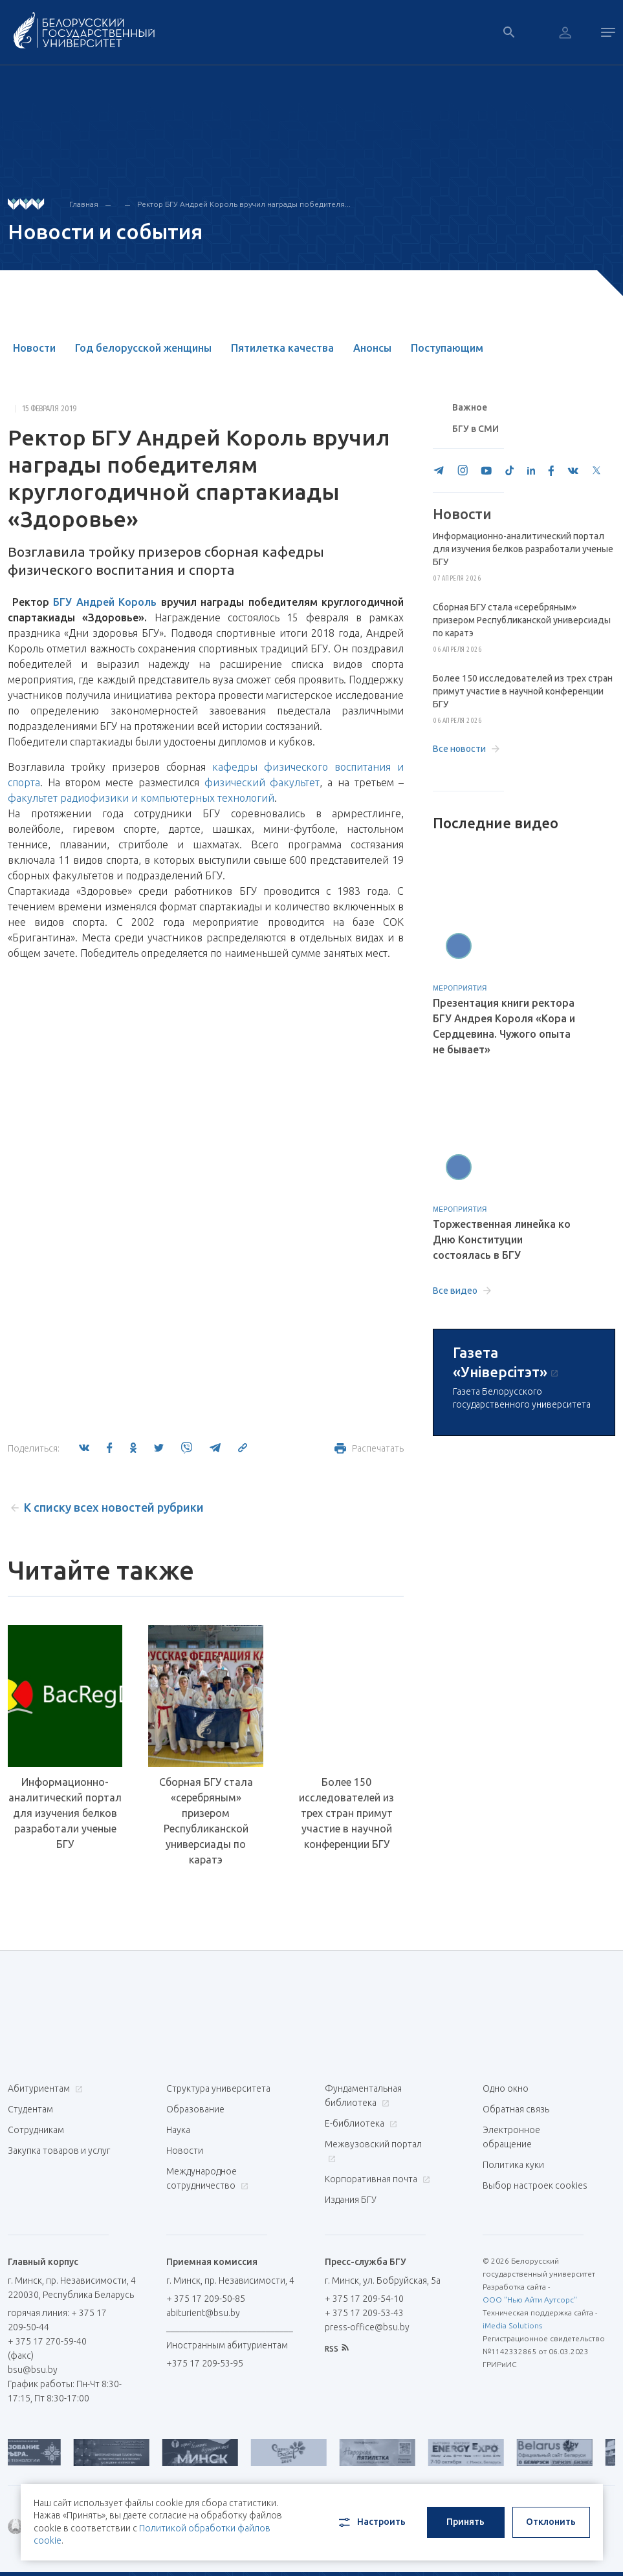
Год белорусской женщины (143, 348)
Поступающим (447, 348)
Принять (465, 2522)
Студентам (30, 2109)
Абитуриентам (44, 2088)
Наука (178, 2130)
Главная (83, 204)
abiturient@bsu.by (203, 2313)
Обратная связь (516, 2109)
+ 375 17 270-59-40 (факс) (47, 2348)
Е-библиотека (359, 2123)
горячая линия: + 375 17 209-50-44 (57, 2320)
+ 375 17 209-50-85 (205, 2298)
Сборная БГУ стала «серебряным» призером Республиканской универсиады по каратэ (206, 1820)
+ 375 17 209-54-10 (364, 2298)
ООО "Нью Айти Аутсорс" (530, 2299)
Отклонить (551, 2522)
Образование (195, 2109)
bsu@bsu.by (33, 2370)
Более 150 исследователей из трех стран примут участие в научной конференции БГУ (346, 1813)
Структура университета (218, 2088)
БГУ (62, 602)
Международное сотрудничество (207, 2178)
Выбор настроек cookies (535, 2185)
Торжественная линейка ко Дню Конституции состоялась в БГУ (502, 1239)
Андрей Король (116, 602)
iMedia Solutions (512, 2325)
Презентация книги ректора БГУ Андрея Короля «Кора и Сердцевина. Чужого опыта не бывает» (504, 1026)
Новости (34, 348)
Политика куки (513, 2165)
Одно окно (506, 2088)
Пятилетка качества (282, 348)
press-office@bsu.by (367, 2327)
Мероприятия (460, 988)
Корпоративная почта (376, 2179)
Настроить (371, 2522)
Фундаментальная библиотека (363, 2095)
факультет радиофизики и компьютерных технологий (141, 798)
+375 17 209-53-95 (204, 2363)
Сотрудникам (36, 2130)
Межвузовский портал (373, 2151)
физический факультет (262, 782)
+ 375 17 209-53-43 (364, 2313)
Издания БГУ (351, 2200)
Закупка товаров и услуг (59, 2150)
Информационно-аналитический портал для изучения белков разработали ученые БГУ (65, 1813)
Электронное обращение (511, 2137)
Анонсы (372, 348)
